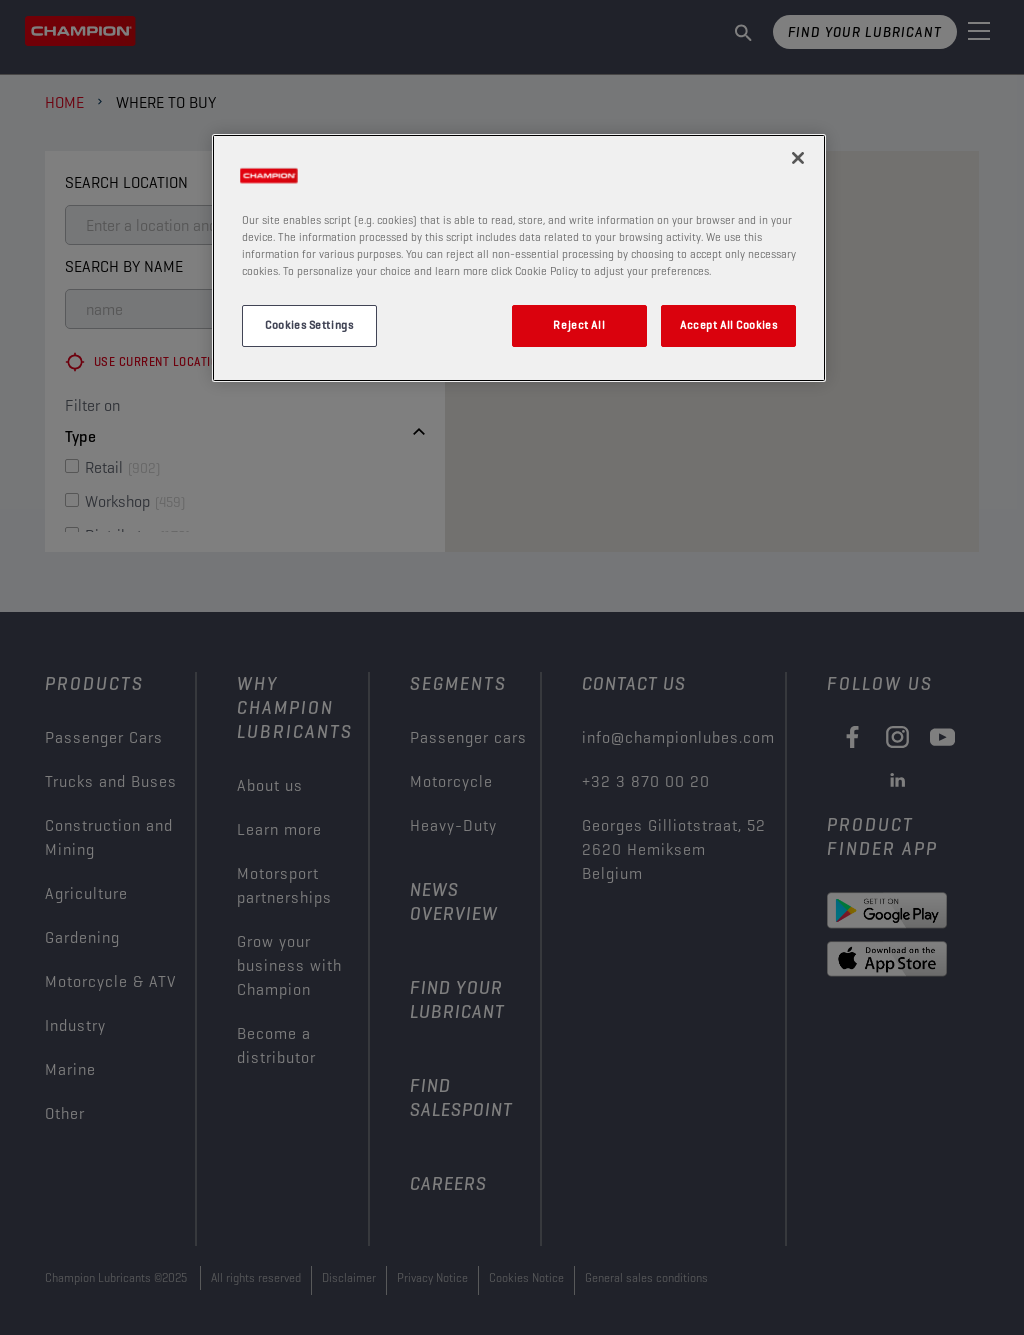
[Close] (798, 158)
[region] (519, 258)
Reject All (579, 325)
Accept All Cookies (728, 325)
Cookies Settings (309, 325)
